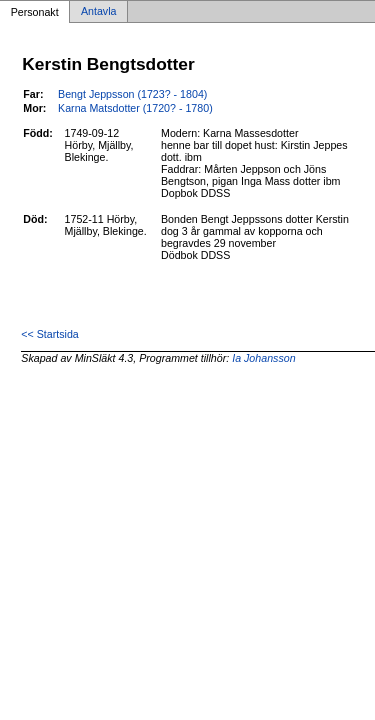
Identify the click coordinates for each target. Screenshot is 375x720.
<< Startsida (49, 334)
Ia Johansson (263, 358)
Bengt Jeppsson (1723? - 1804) (132, 94)
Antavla (99, 12)
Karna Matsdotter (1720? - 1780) (135, 108)
